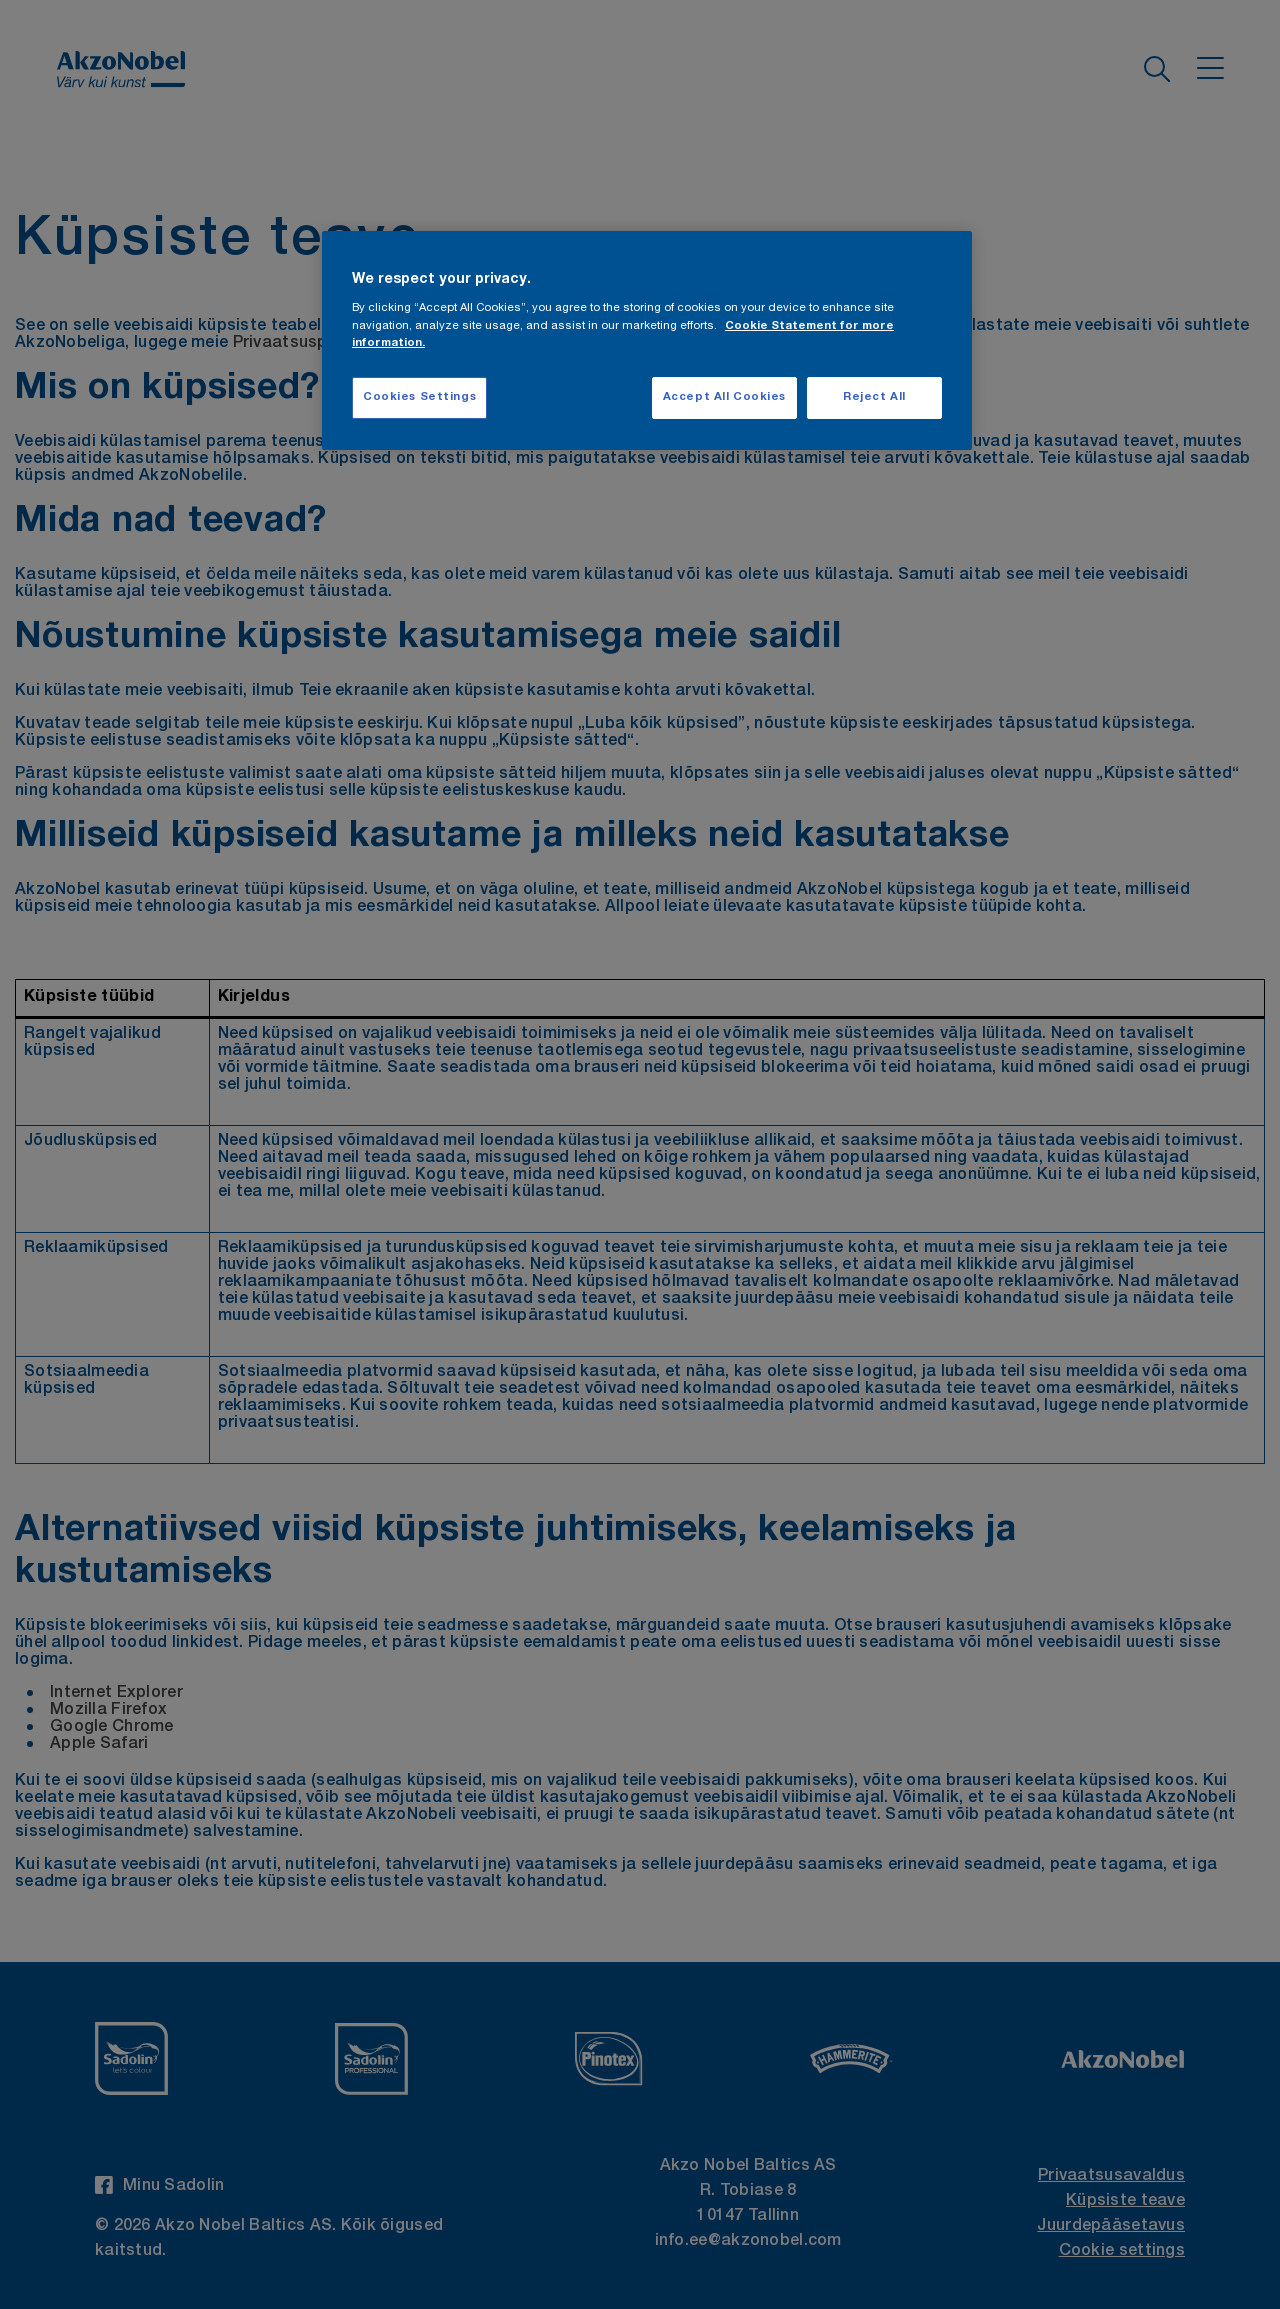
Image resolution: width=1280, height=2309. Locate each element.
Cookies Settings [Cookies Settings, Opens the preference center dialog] (419, 397)
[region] (647, 340)
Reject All (874, 397)
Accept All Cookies (724, 397)
